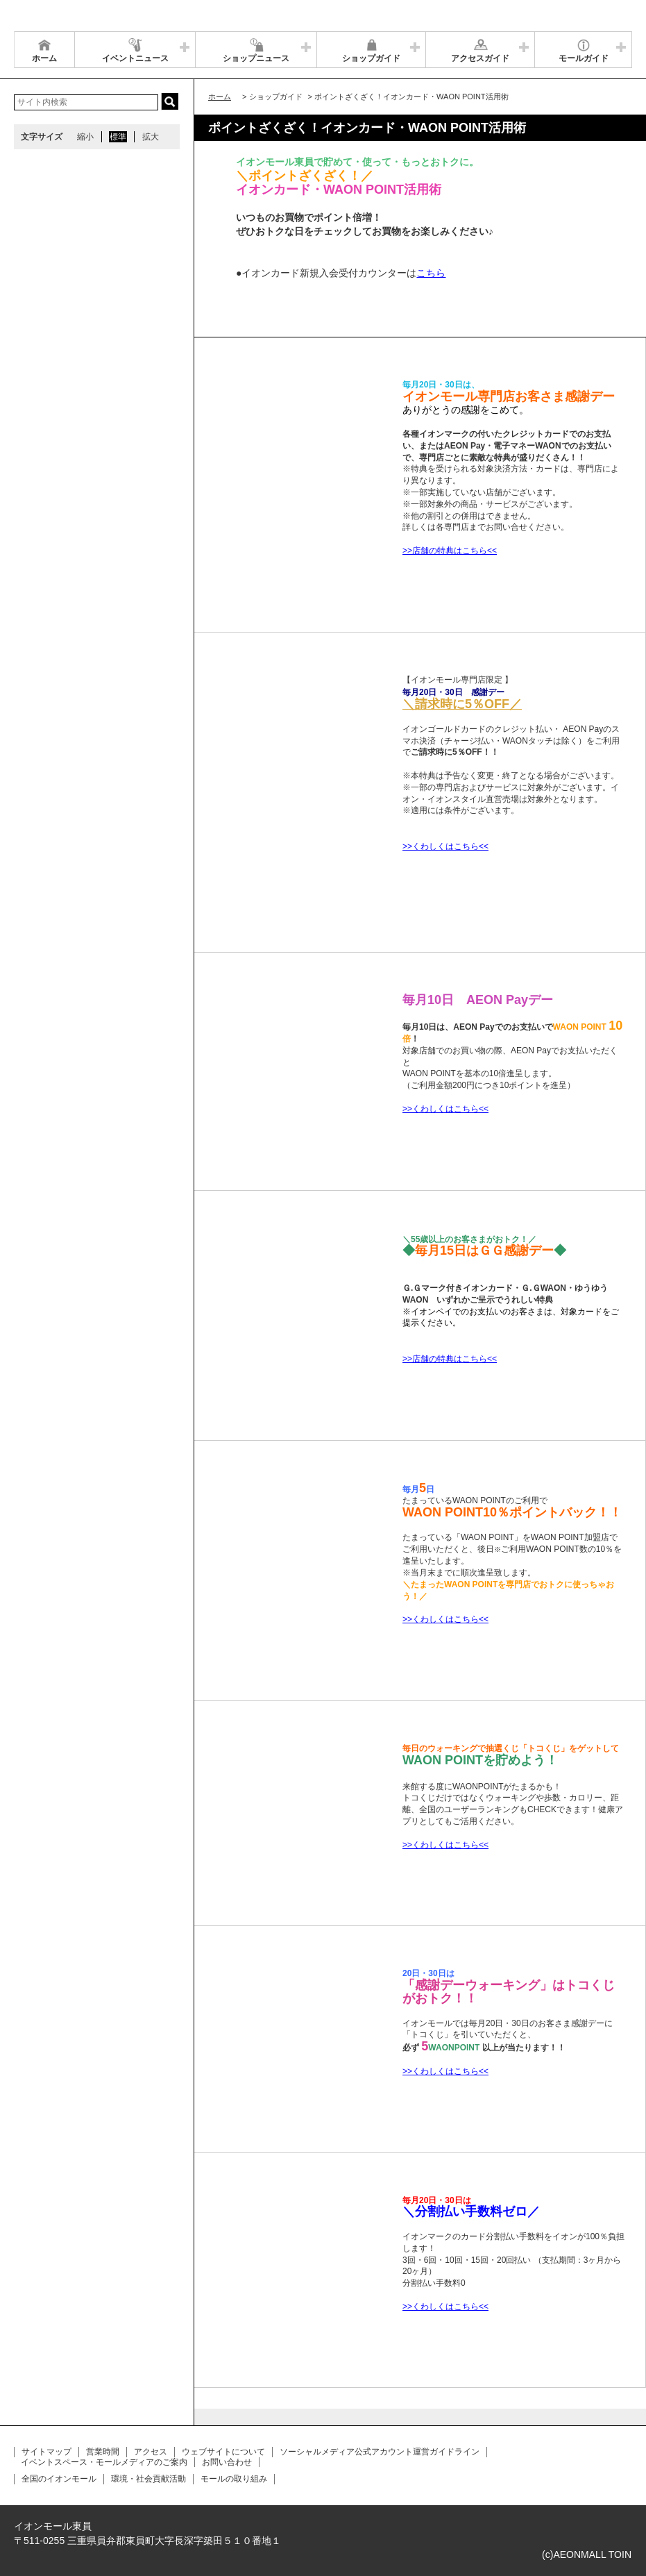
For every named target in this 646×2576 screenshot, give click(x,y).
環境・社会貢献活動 (148, 2479)
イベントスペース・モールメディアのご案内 (104, 2462)
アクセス (150, 2452)
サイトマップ (46, 2452)
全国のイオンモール (59, 2479)
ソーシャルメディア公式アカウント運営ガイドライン (379, 2452)
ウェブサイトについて (223, 2452)
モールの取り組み (234, 2479)
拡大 (150, 137)
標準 (118, 137)
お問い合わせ (227, 2462)
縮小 (85, 137)
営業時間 (102, 2452)
